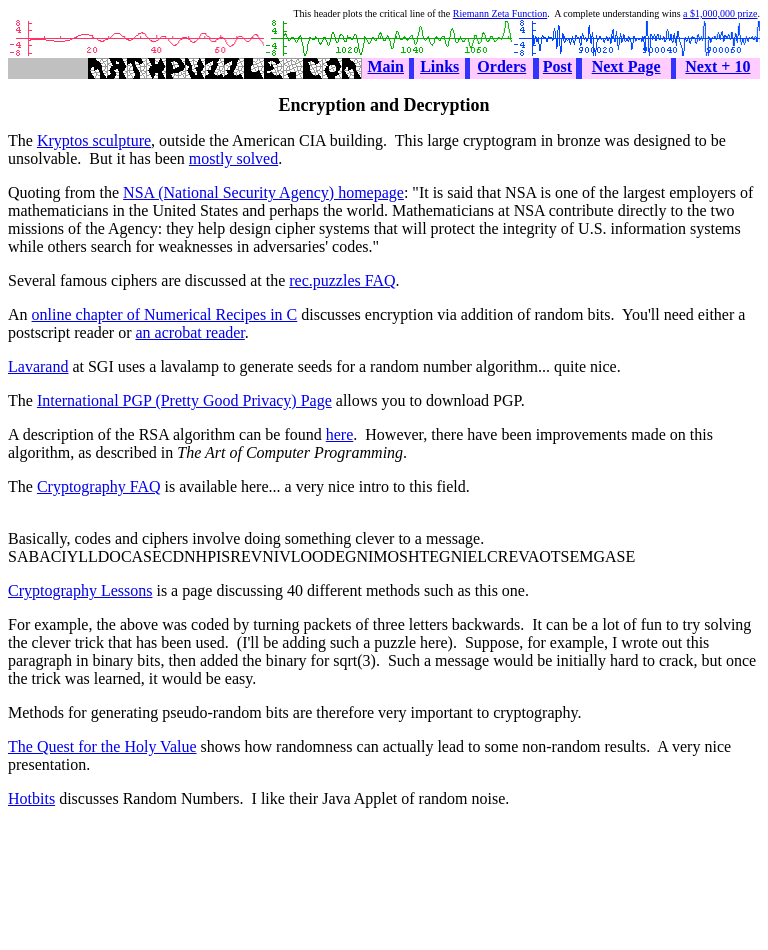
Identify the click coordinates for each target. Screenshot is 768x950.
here (340, 434)
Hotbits (31, 798)
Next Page (626, 66)
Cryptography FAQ (99, 486)
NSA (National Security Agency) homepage (263, 192)
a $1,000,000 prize (720, 13)
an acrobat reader (190, 332)
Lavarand (38, 366)
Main (386, 66)
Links (439, 66)
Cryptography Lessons (80, 590)
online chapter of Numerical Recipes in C (165, 314)
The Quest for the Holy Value (102, 746)
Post (557, 66)
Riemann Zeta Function (500, 13)
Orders (501, 66)
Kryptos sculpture (94, 140)
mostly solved (233, 158)
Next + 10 (717, 66)
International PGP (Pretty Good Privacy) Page (184, 400)
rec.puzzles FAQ (342, 280)
